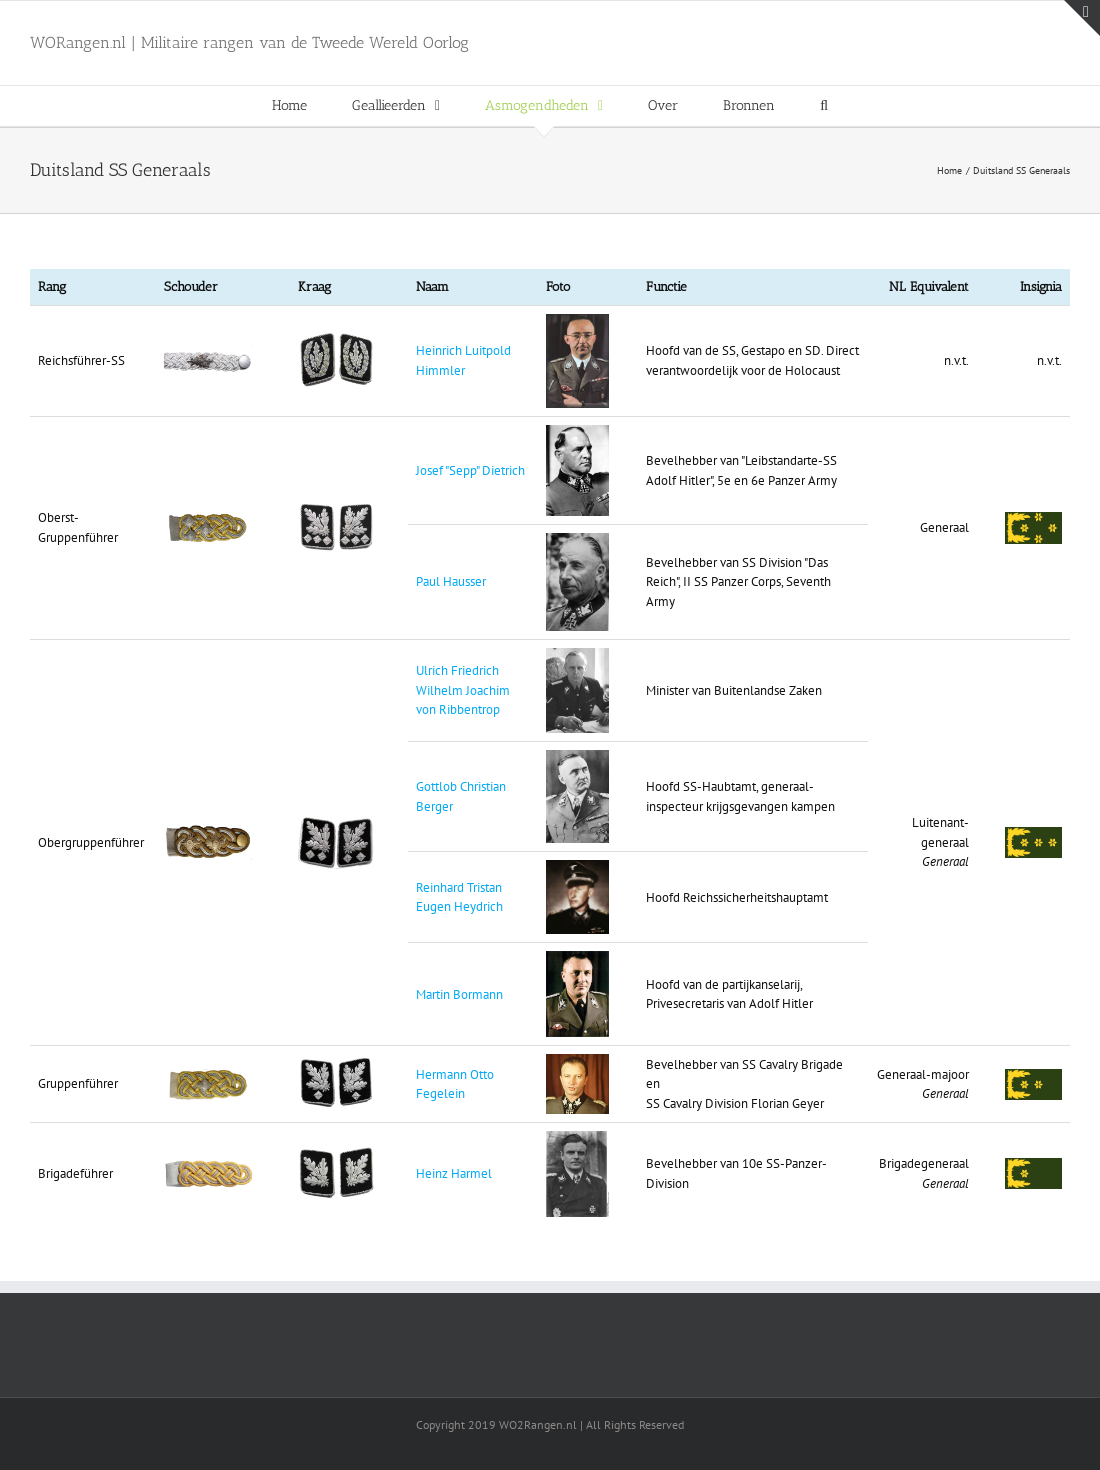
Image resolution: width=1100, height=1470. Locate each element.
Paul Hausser (451, 581)
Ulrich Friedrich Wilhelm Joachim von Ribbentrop (463, 690)
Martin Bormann (459, 994)
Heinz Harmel (454, 1173)
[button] (824, 106)
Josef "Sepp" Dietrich (470, 470)
